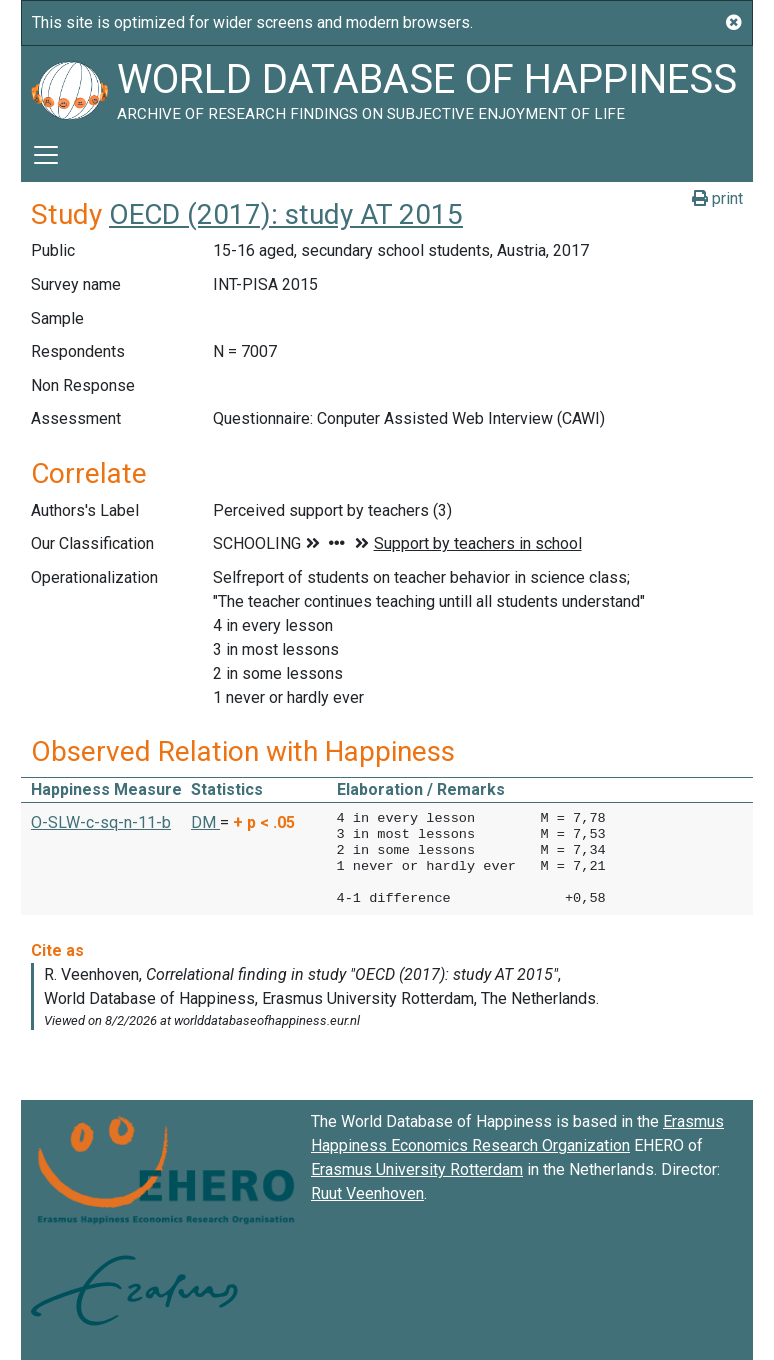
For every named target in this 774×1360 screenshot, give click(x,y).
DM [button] (205, 822)
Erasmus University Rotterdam (417, 1169)
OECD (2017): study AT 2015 (286, 214)
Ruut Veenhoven (367, 1193)
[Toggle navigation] (46, 155)
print (717, 198)
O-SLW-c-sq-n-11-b (101, 822)
